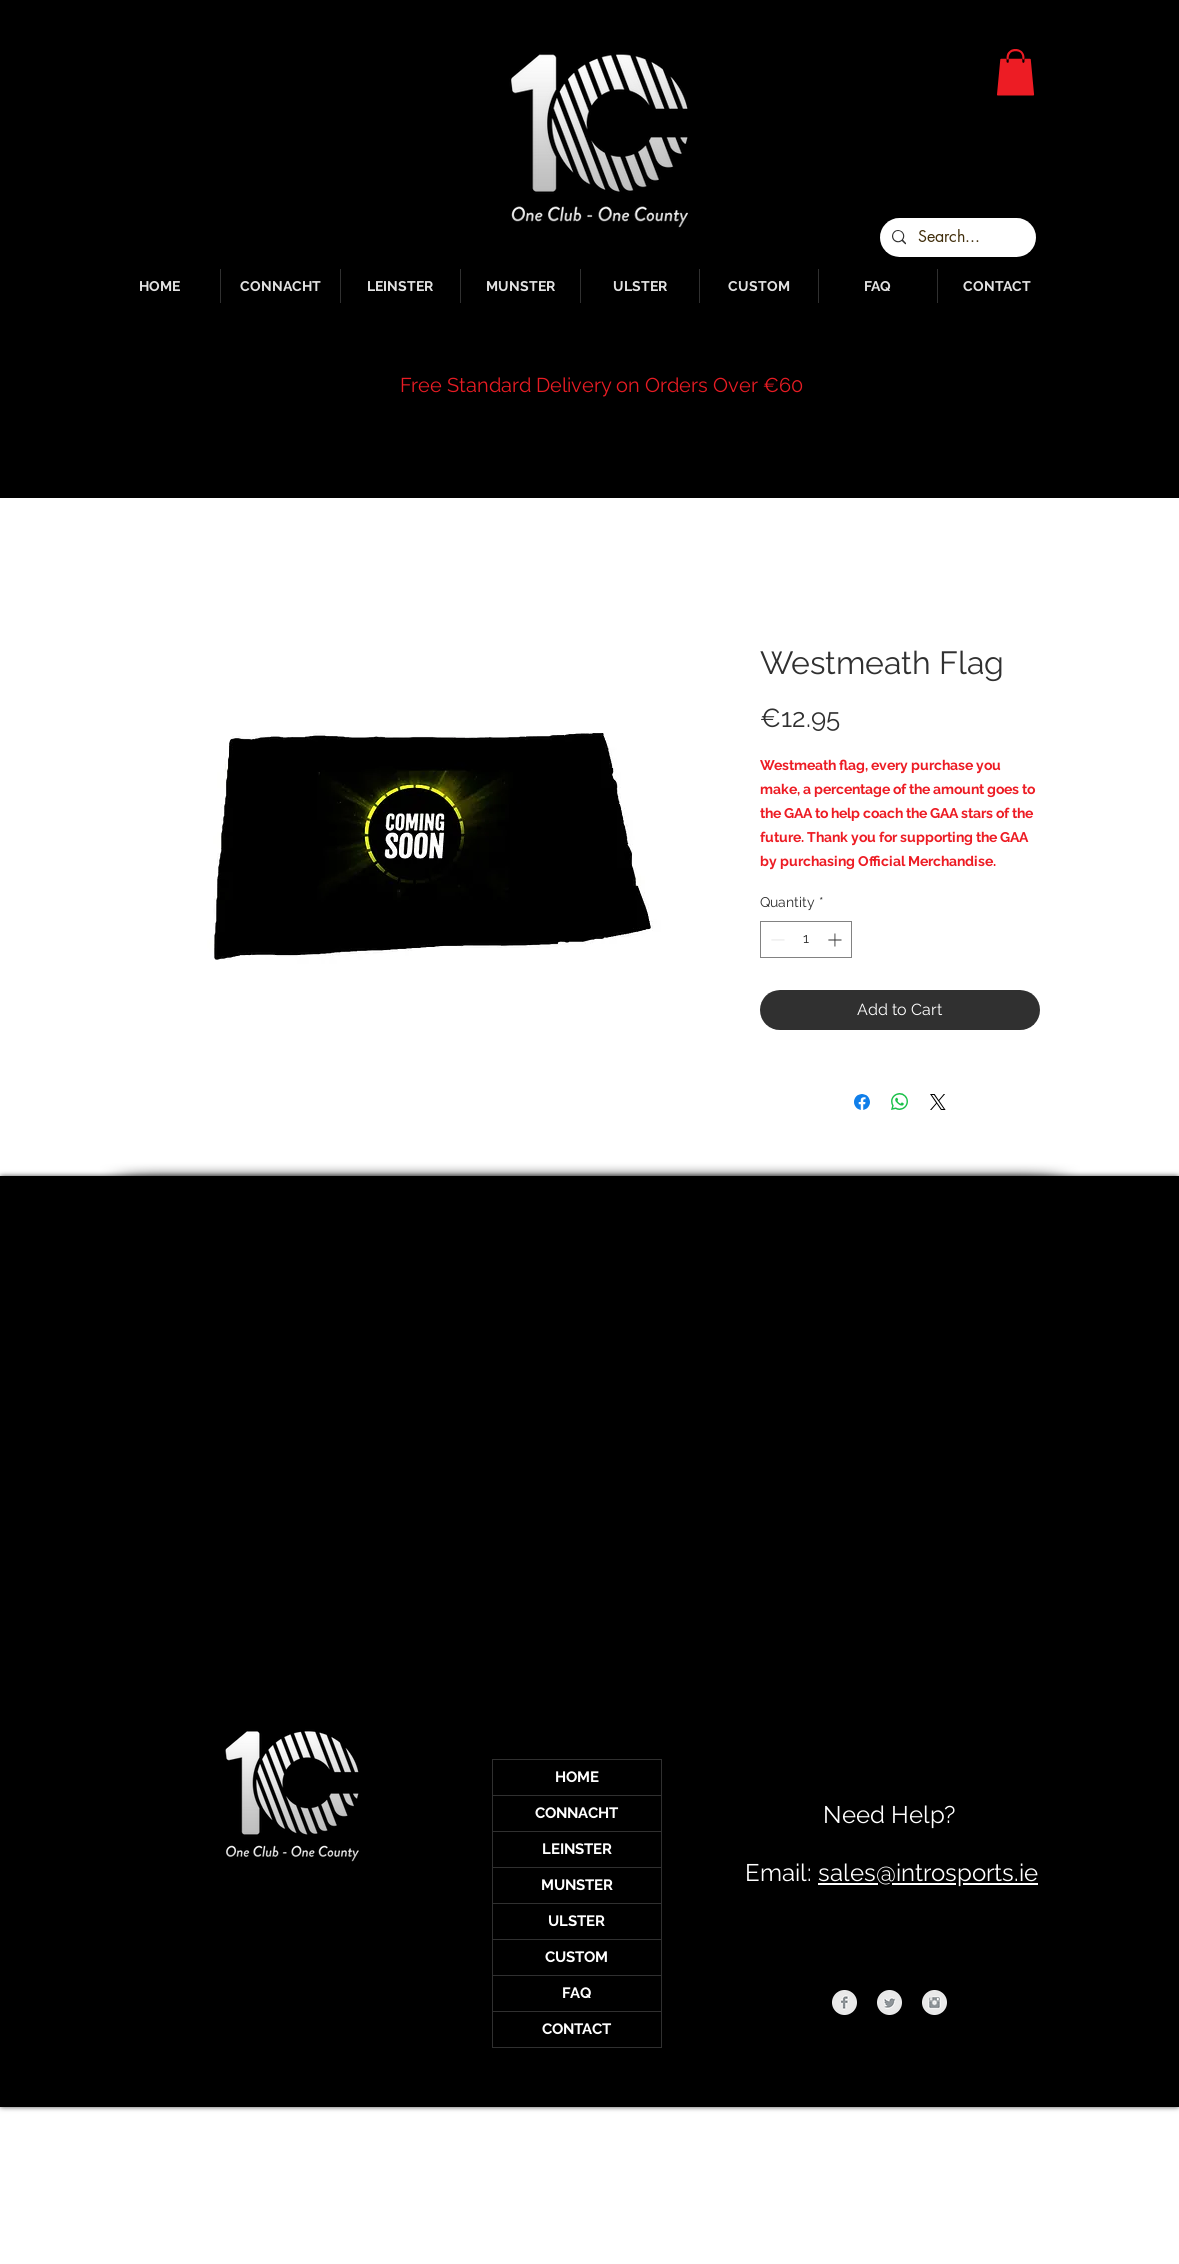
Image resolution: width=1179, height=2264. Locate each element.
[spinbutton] (806, 939)
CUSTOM (576, 1957)
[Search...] (956, 237)
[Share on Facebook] (862, 1102)
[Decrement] (775, 939)
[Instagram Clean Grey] (934, 2002)
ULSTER (576, 1921)
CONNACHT (576, 1813)
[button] (1015, 72)
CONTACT (576, 2029)
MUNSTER (577, 1885)
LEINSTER (577, 1849)
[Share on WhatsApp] (900, 1102)
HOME (577, 1777)
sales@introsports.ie (928, 1872)
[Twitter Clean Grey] (889, 2002)
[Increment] (836, 939)
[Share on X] (938, 1102)
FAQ (576, 1993)
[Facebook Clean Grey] (844, 2002)
